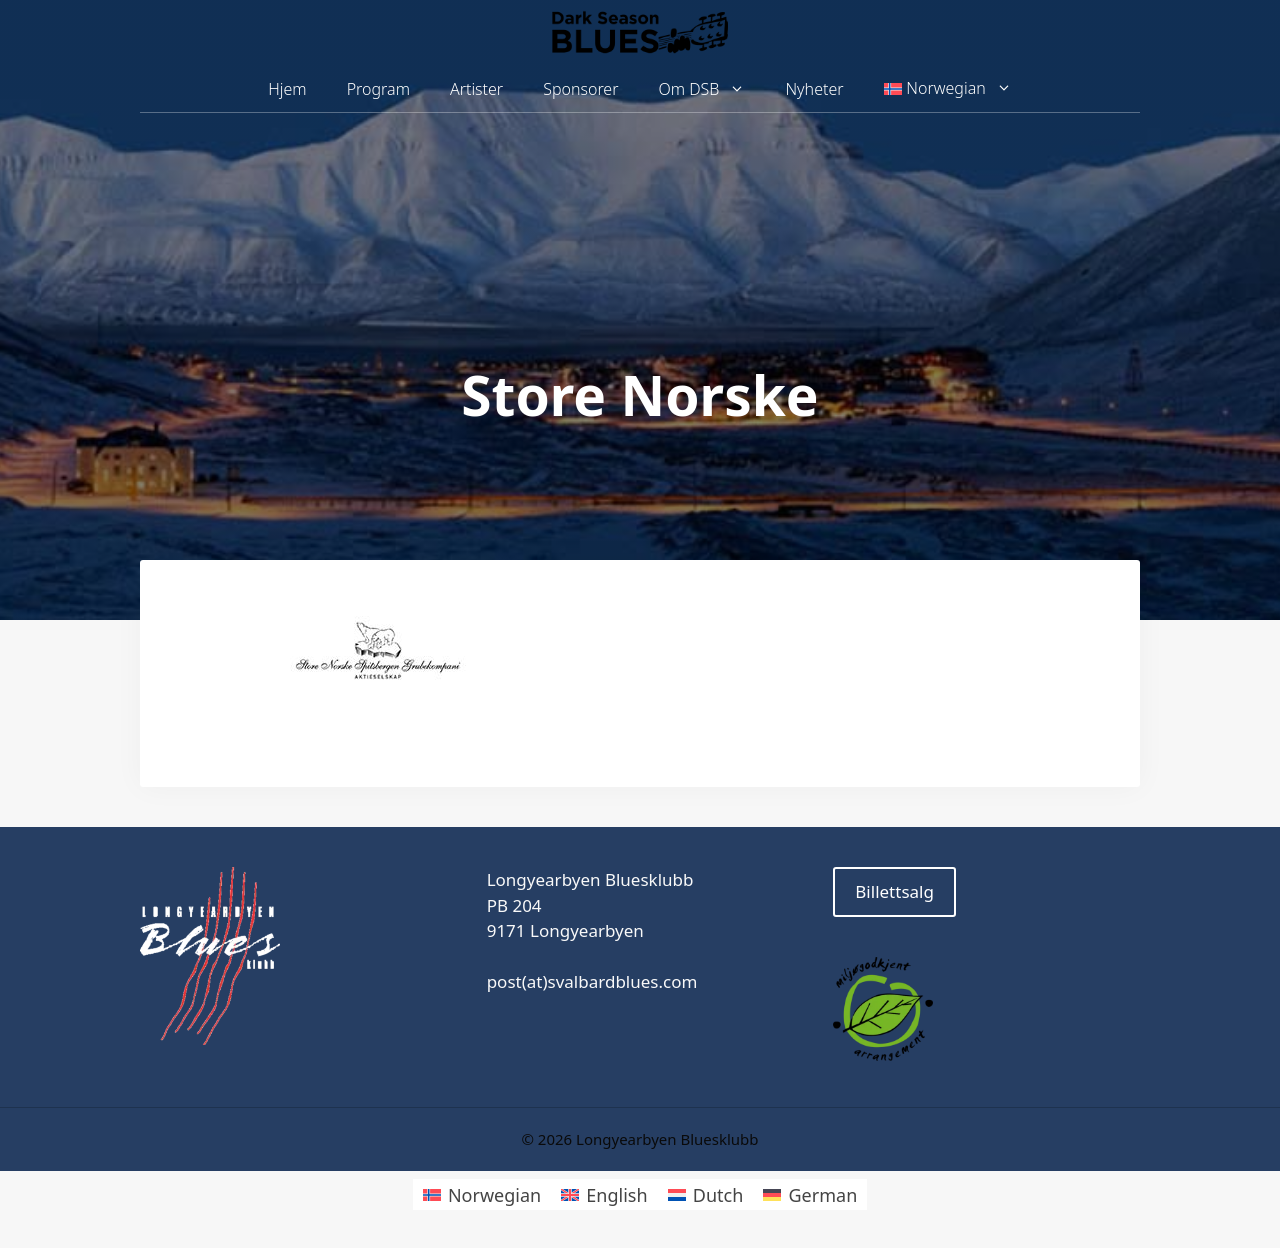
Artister (476, 89)
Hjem (287, 89)
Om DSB (712, 89)
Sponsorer (580, 89)
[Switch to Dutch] (706, 1194)
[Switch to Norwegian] (482, 1194)
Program (378, 89)
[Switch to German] (810, 1194)
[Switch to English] (604, 1194)
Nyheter (814, 89)
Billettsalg (894, 891)
